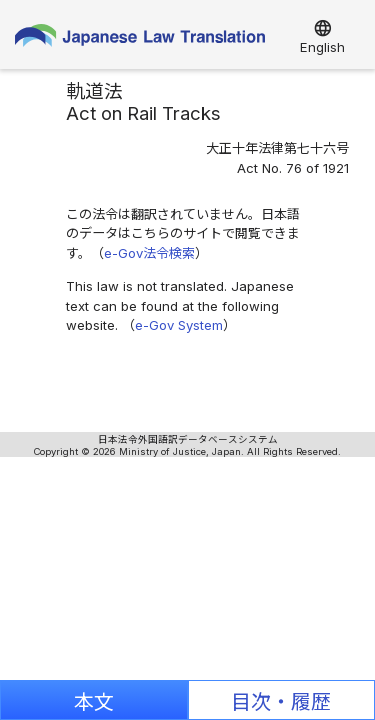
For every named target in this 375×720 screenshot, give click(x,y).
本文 (94, 702)
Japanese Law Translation (140, 40)
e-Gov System (179, 325)
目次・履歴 (281, 702)
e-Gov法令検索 (149, 253)
